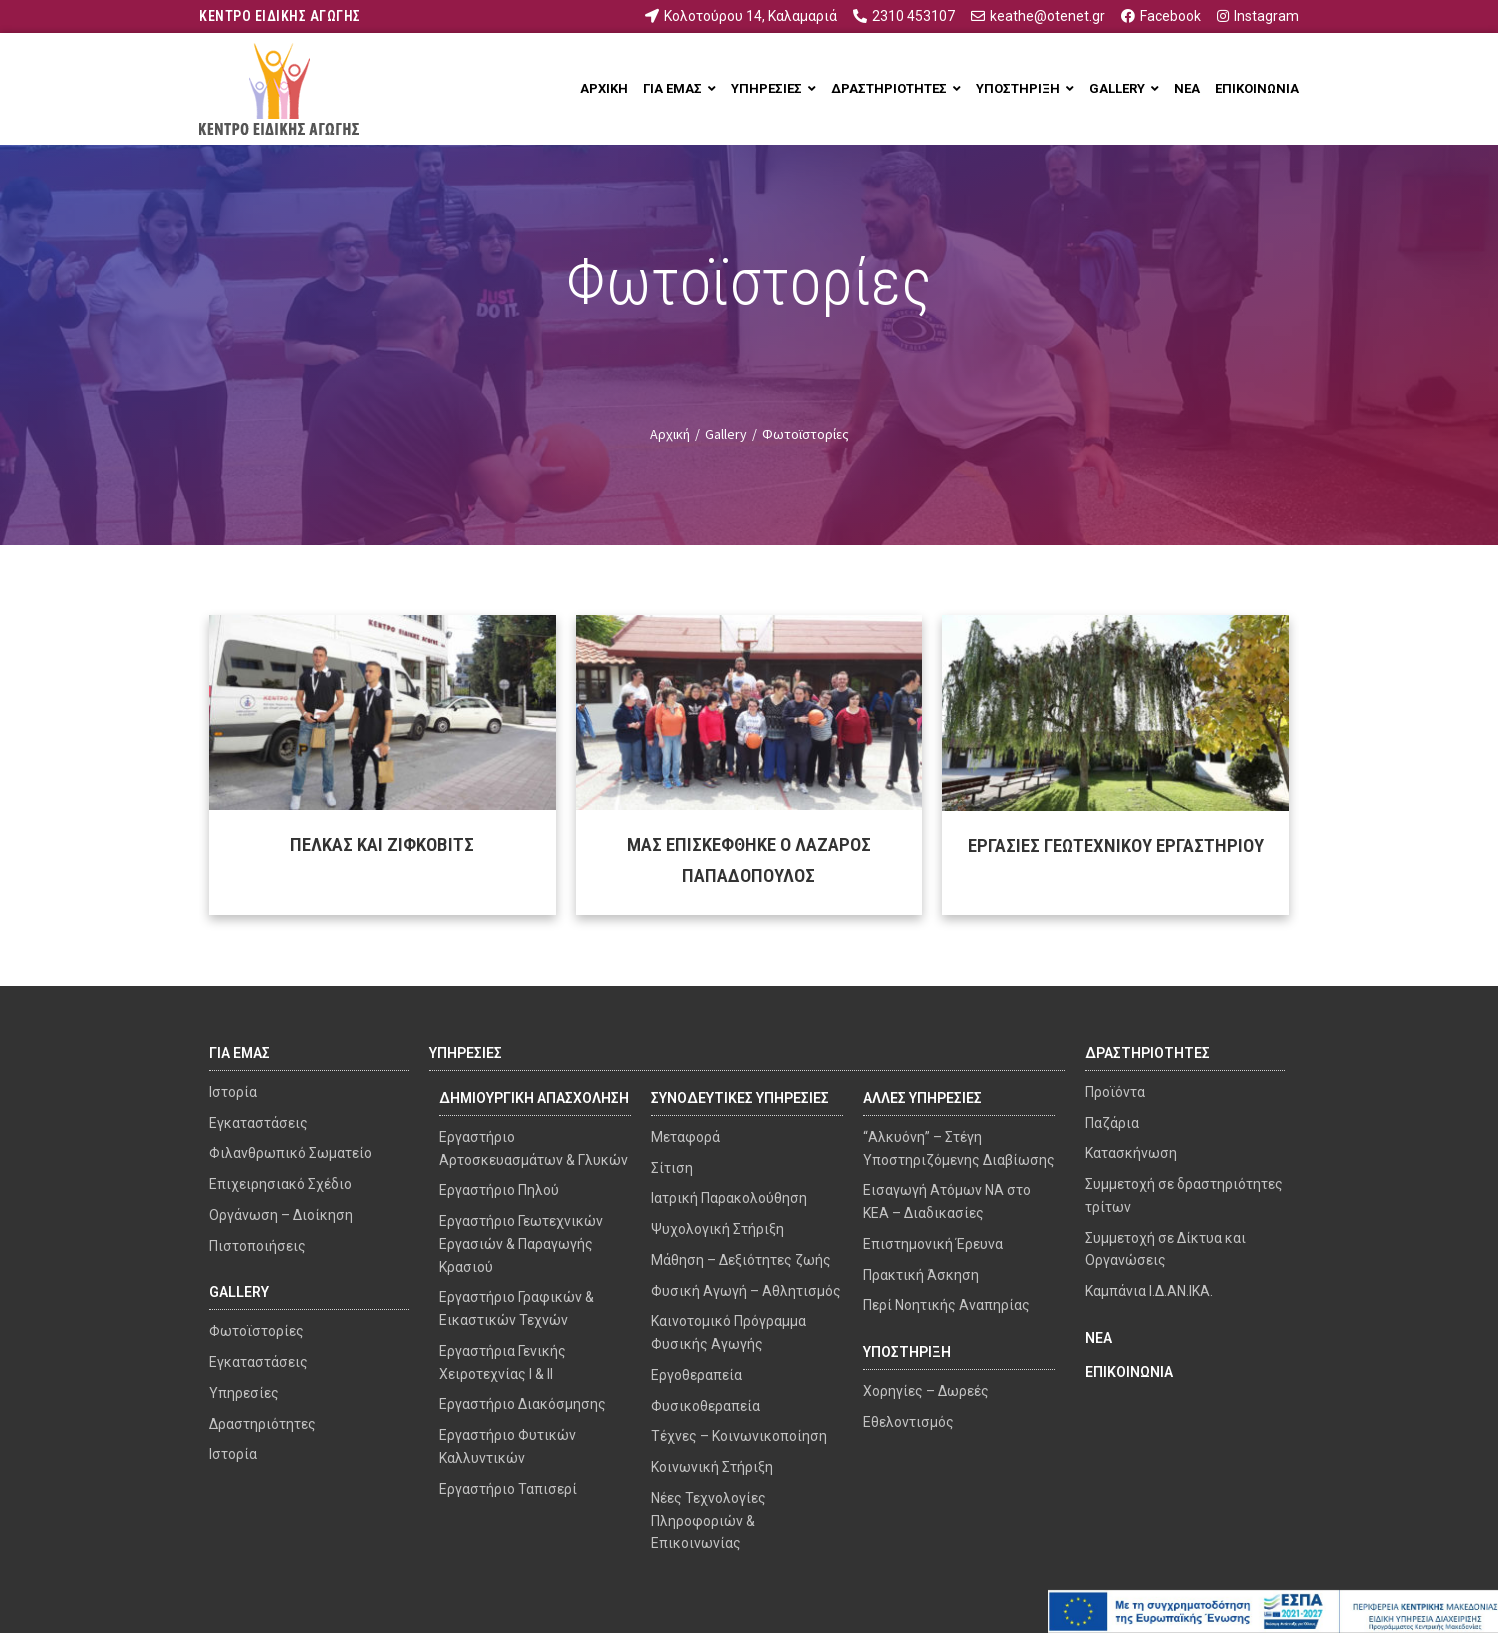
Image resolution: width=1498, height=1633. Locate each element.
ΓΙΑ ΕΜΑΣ (239, 1053)
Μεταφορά (685, 1137)
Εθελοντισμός (908, 1422)
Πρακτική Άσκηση (921, 1275)
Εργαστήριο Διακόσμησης (522, 1404)
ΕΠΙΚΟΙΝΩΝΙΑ (1129, 1372)
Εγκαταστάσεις (258, 1123)
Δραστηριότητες (262, 1424)
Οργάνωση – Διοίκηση (281, 1215)
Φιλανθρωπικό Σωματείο (290, 1153)
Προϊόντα (1115, 1092)
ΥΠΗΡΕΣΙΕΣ (465, 1053)
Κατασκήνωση (1131, 1153)
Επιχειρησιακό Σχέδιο (280, 1184)
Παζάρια (1112, 1123)
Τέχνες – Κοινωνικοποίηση (739, 1436)
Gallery (726, 434)
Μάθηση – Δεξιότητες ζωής (741, 1260)
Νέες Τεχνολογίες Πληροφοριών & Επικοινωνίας (708, 1521)
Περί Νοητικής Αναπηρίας (946, 1305)
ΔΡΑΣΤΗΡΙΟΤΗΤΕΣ (1147, 1053)
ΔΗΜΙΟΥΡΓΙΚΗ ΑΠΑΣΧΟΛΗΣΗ (534, 1098)
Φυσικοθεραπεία (705, 1406)
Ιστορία (233, 1092)
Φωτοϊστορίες (256, 1331)
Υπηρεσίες (244, 1393)
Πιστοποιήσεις (257, 1246)
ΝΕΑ (1098, 1338)
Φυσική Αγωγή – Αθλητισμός (746, 1291)
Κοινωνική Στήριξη (712, 1467)
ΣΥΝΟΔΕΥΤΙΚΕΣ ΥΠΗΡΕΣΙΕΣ (740, 1098)
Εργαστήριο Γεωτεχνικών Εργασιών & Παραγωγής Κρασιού (521, 1244)
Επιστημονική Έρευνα (933, 1244)
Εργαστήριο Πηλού (499, 1190)
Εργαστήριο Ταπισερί (508, 1489)
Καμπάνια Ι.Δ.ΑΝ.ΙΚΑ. (1149, 1291)
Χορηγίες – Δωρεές (926, 1391)
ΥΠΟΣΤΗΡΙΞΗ (907, 1352)
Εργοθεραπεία (696, 1375)
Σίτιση (672, 1168)
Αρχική (670, 434)
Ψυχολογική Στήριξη (717, 1229)
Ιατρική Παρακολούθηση (729, 1198)
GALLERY (239, 1292)
